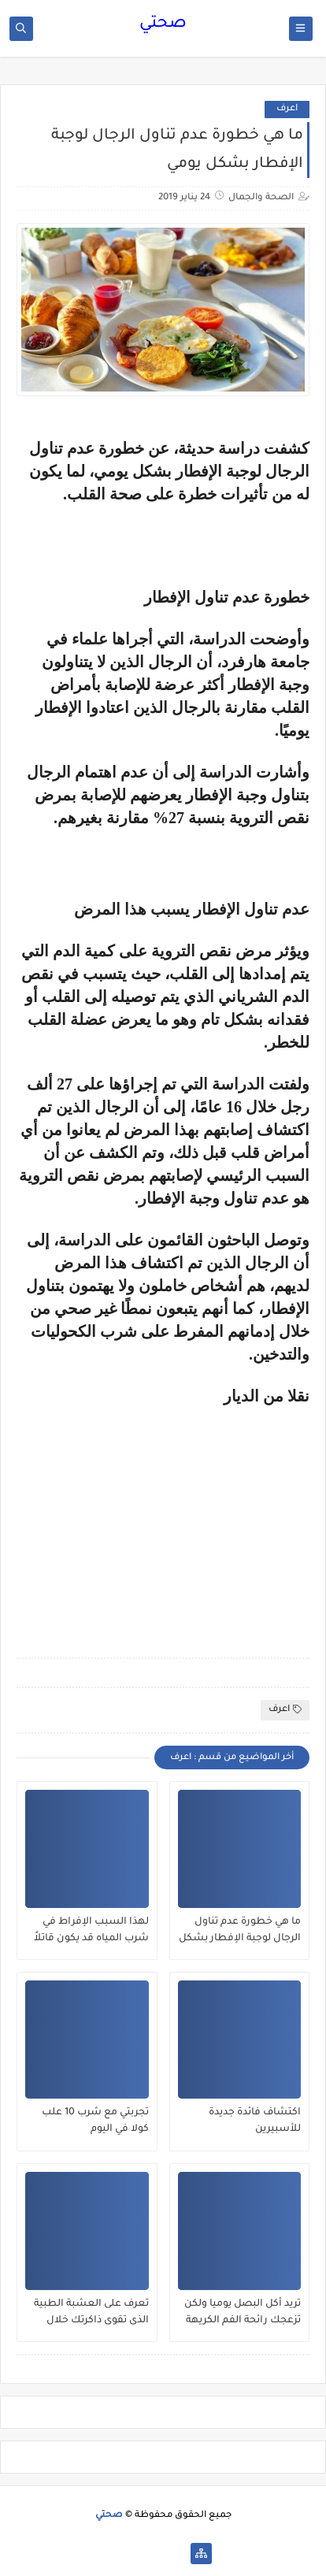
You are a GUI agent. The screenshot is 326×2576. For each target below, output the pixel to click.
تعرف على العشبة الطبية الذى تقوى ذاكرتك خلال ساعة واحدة (91, 2313)
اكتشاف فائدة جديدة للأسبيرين (255, 2121)
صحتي (163, 24)
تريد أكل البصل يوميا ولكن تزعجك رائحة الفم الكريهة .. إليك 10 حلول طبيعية (242, 2313)
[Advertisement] (177, 1515)
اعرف (287, 109)
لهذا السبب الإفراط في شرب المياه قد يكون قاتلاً (91, 1930)
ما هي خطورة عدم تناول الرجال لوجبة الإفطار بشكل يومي (240, 1931)
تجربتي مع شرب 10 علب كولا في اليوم (95, 2121)
